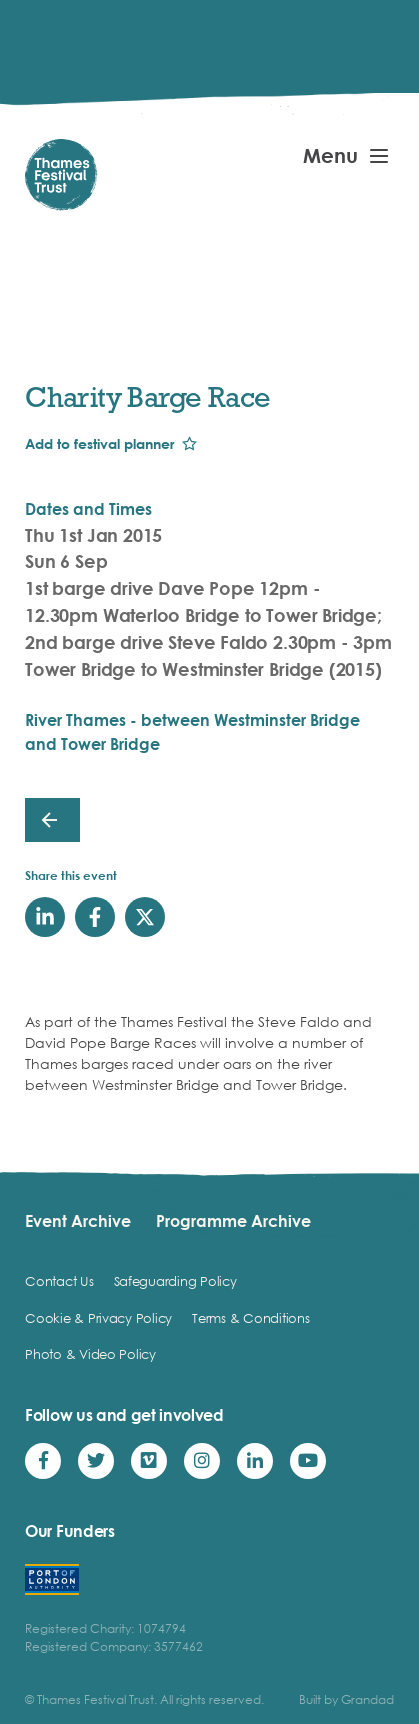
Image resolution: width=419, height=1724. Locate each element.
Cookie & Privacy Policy (98, 1318)
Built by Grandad (346, 1699)
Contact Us (59, 1281)
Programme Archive (233, 1221)
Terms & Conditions (250, 1318)
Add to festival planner (99, 443)
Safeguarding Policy (175, 1281)
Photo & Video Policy (90, 1354)
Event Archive (78, 1221)
